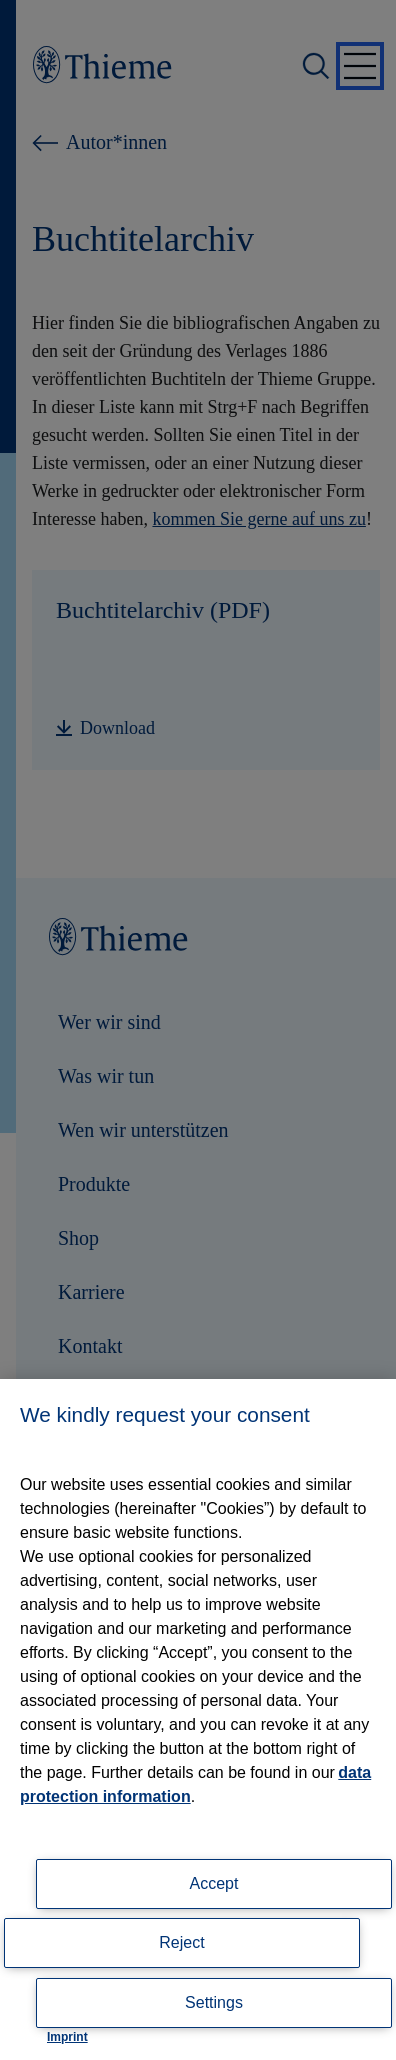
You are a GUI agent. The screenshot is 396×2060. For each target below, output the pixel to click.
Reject (181, 1942)
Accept (214, 1883)
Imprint (67, 2037)
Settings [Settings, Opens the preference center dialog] (214, 2002)
